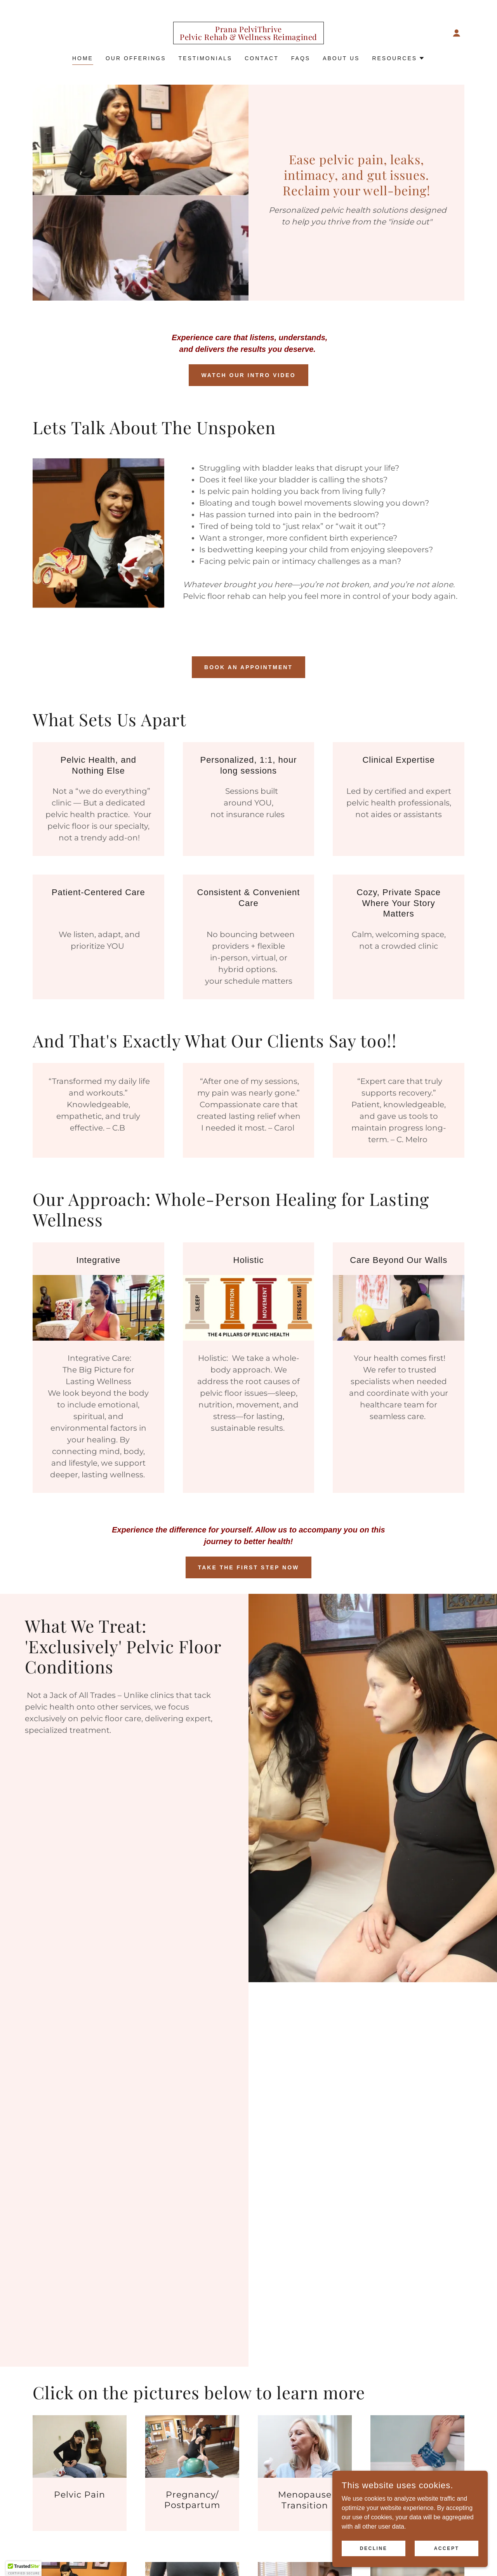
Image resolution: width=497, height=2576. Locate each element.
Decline (374, 2548)
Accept (446, 2548)
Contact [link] (262, 58)
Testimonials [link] (206, 58)
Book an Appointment (248, 667)
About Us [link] (341, 58)
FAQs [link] (300, 58)
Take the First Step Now (248, 1567)
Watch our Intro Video (248, 375)
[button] (456, 33)
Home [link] (82, 58)
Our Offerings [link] (136, 58)
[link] (248, 38)
